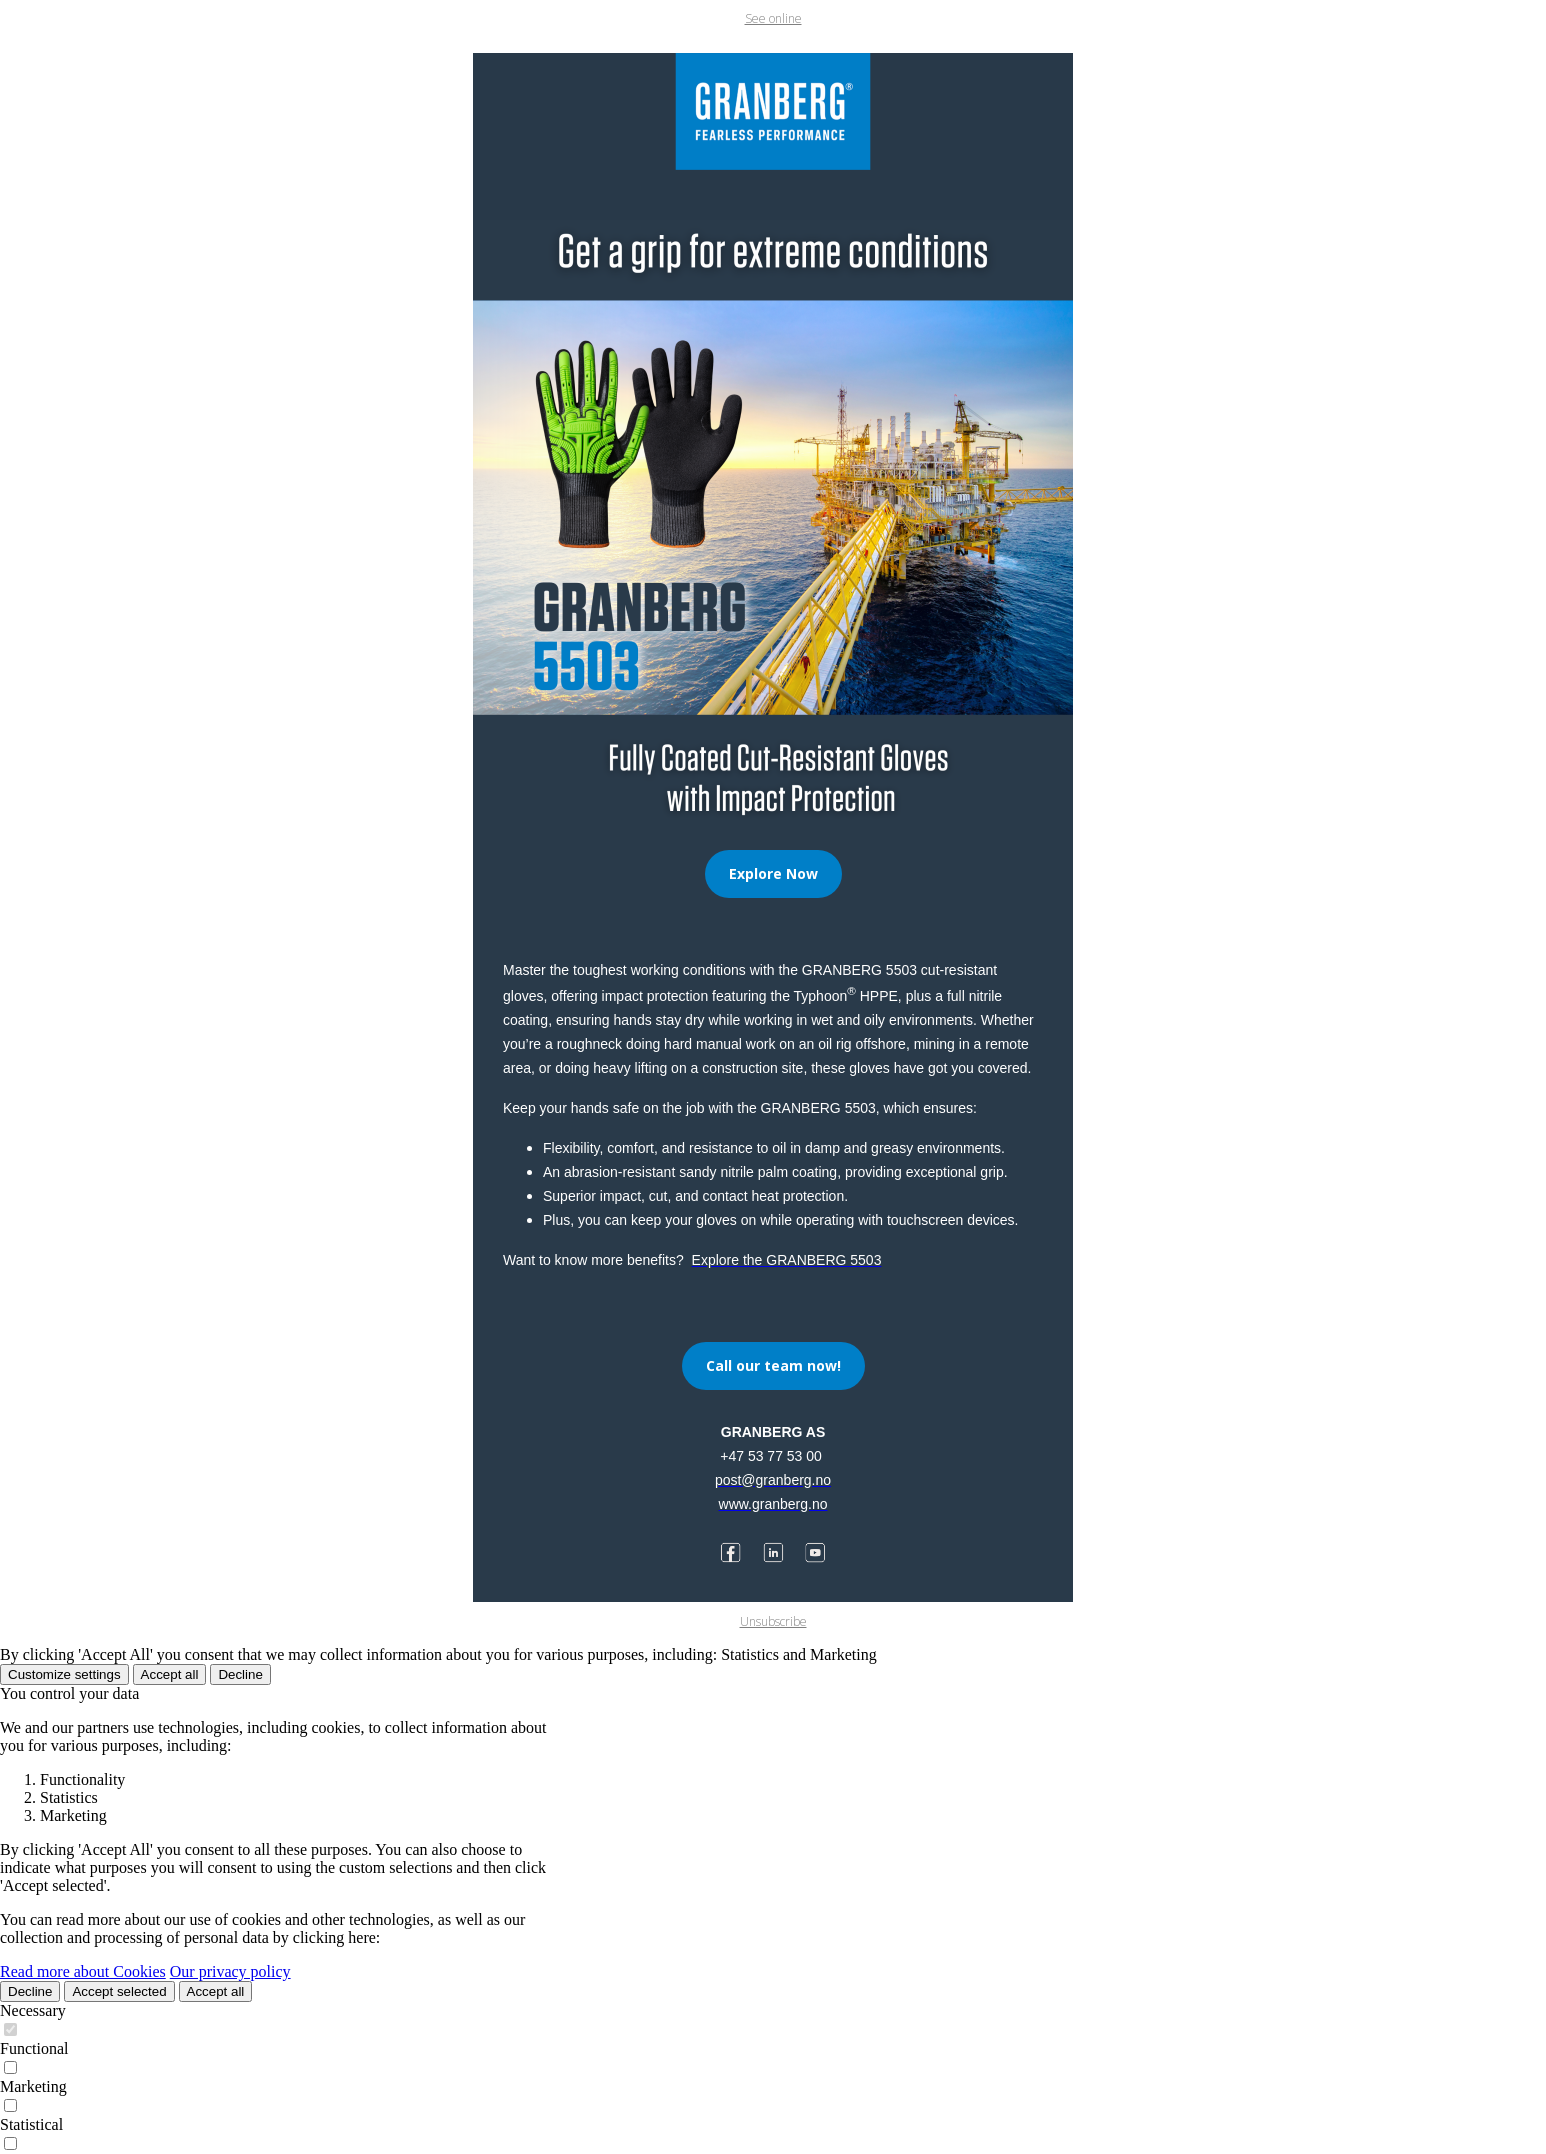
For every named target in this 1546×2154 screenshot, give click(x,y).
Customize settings (64, 1674)
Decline (240, 1674)
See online (773, 18)
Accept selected (119, 1991)
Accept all (170, 1674)
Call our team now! (773, 1365)
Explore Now (773, 873)
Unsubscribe (773, 1621)
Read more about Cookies (83, 1971)
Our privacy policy (230, 1971)
